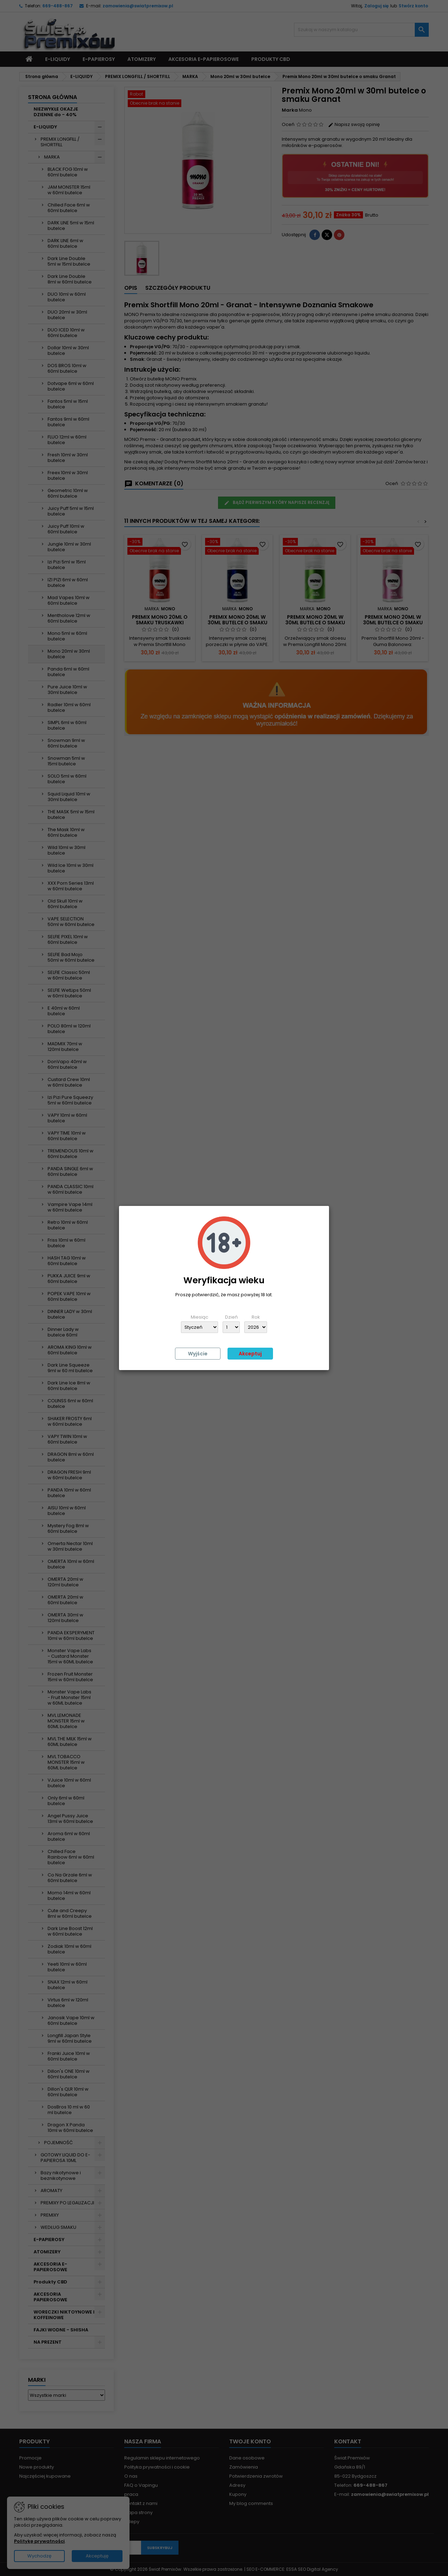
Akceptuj (250, 1353)
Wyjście (198, 1353)
